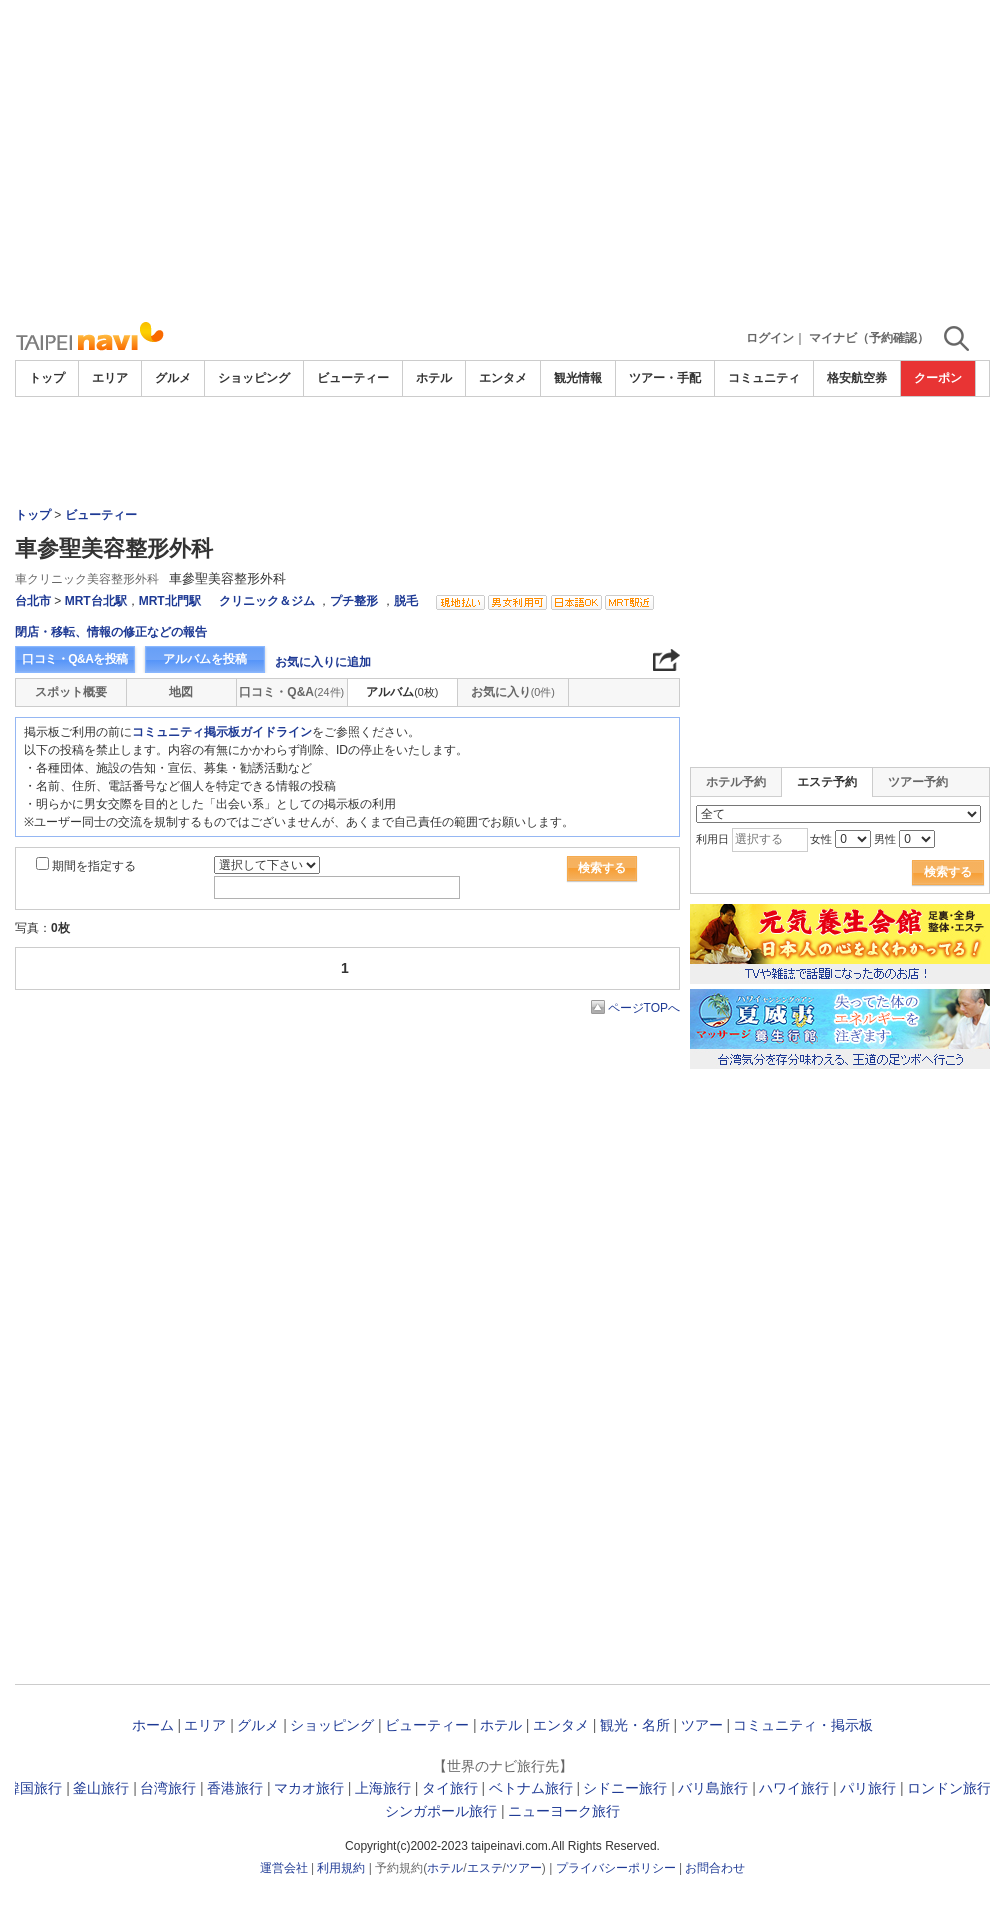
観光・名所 (635, 1725)
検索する (602, 868)
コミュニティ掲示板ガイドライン (222, 732)
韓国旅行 (34, 1788)
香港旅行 (235, 1788)
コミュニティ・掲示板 (803, 1725)
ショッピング (254, 378)
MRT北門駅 (170, 601)
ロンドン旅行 (949, 1788)
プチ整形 (354, 601)
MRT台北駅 (96, 601)
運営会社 (284, 1868)
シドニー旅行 (625, 1788)
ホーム (153, 1725)
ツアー (702, 1725)
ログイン (770, 338)
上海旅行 (383, 1788)
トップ (47, 378)
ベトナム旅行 (531, 1788)
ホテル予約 (736, 782)
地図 (181, 692)
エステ (485, 1868)
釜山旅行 (101, 1788)
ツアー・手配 (665, 378)
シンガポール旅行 (441, 1811)
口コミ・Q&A (291, 692)
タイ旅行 (450, 1788)
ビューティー (353, 378)
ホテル (434, 378)
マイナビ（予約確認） (869, 338)
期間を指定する (94, 866)
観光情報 (578, 378)
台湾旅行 (168, 1788)
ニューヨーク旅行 (564, 1811)
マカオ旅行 (309, 1788)
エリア (110, 378)
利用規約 (341, 1868)
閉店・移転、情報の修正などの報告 (111, 632)
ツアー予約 (918, 782)
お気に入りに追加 (323, 662)
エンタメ (503, 378)
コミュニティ (764, 378)
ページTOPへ (644, 1008)
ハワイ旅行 (794, 1788)
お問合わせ (715, 1868)
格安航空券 (857, 378)
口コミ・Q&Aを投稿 (75, 659)
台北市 (33, 601)
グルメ (173, 378)
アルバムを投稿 (205, 659)
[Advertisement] (502, 160)
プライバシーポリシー (616, 1868)
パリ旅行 (868, 1788)
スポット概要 (71, 692)
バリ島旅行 (713, 1788)
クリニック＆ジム (267, 601)
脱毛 (406, 601)
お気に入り (513, 692)
